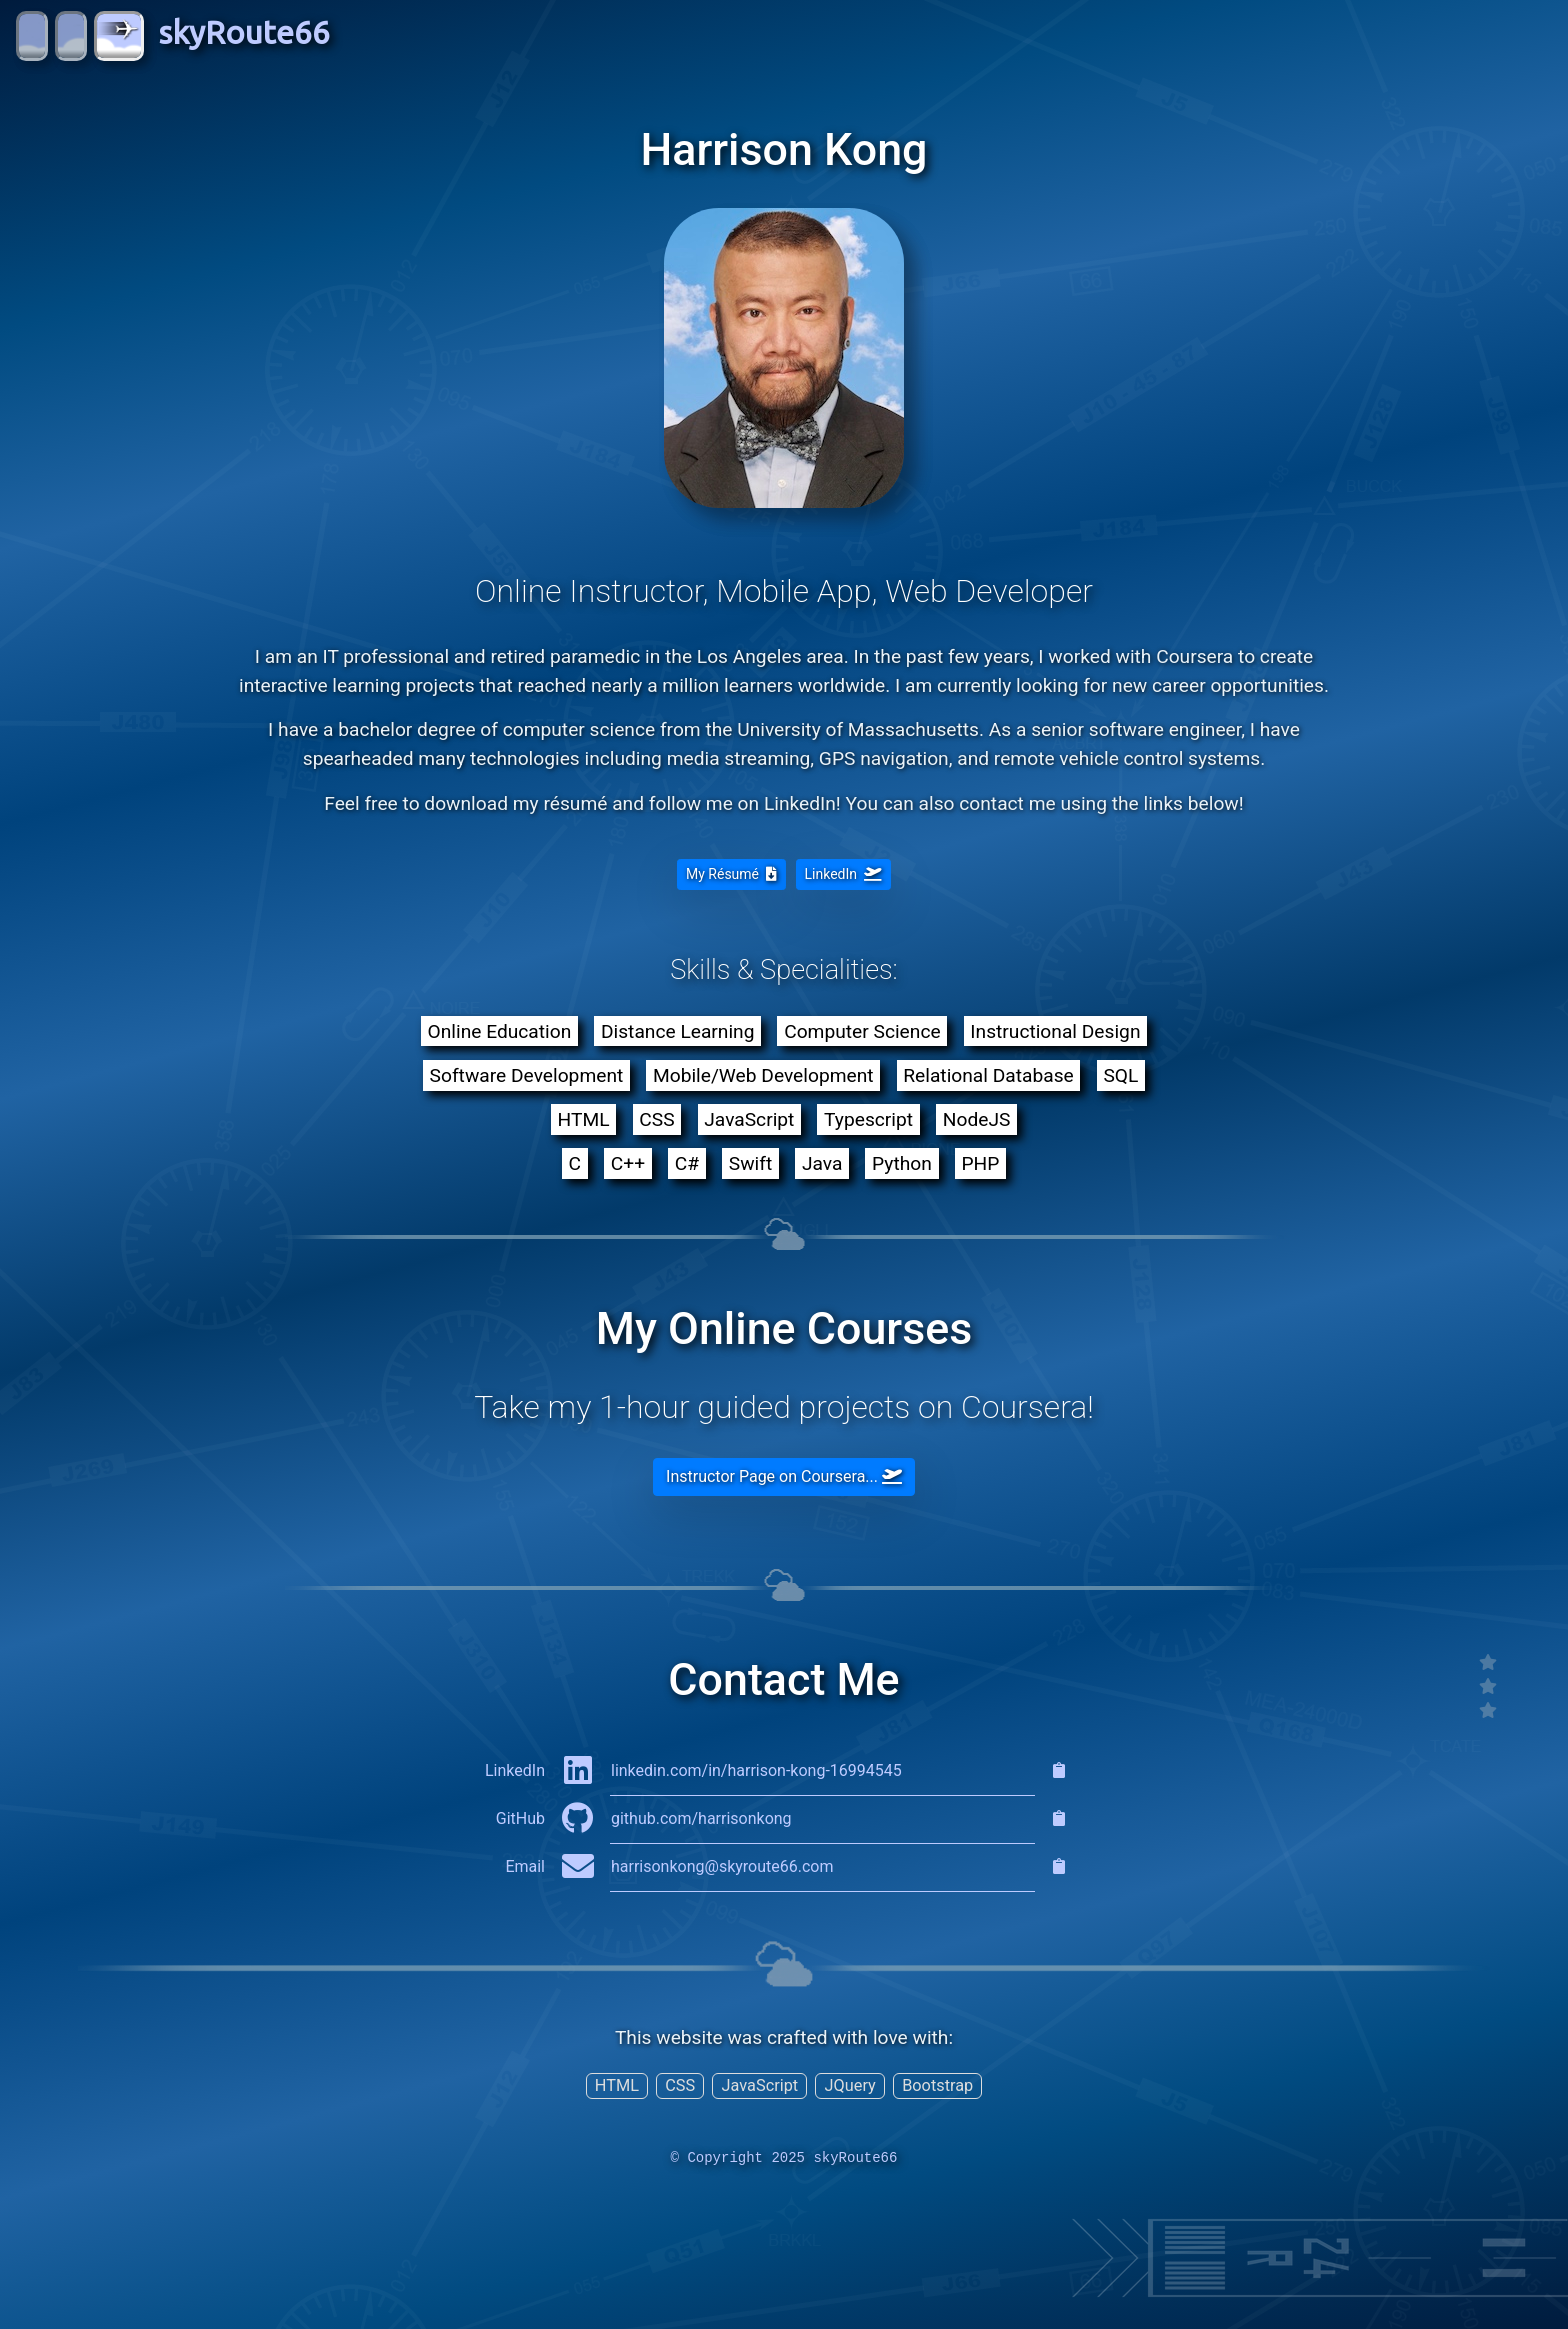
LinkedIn (515, 1770)
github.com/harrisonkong (701, 1818)
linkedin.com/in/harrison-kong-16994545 (756, 1770)
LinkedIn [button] (843, 874)
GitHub (520, 1818)
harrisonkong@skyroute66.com (722, 1866)
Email (525, 1866)
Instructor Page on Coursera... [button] (784, 1476)
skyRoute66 (173, 36)
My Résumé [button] (731, 874)
